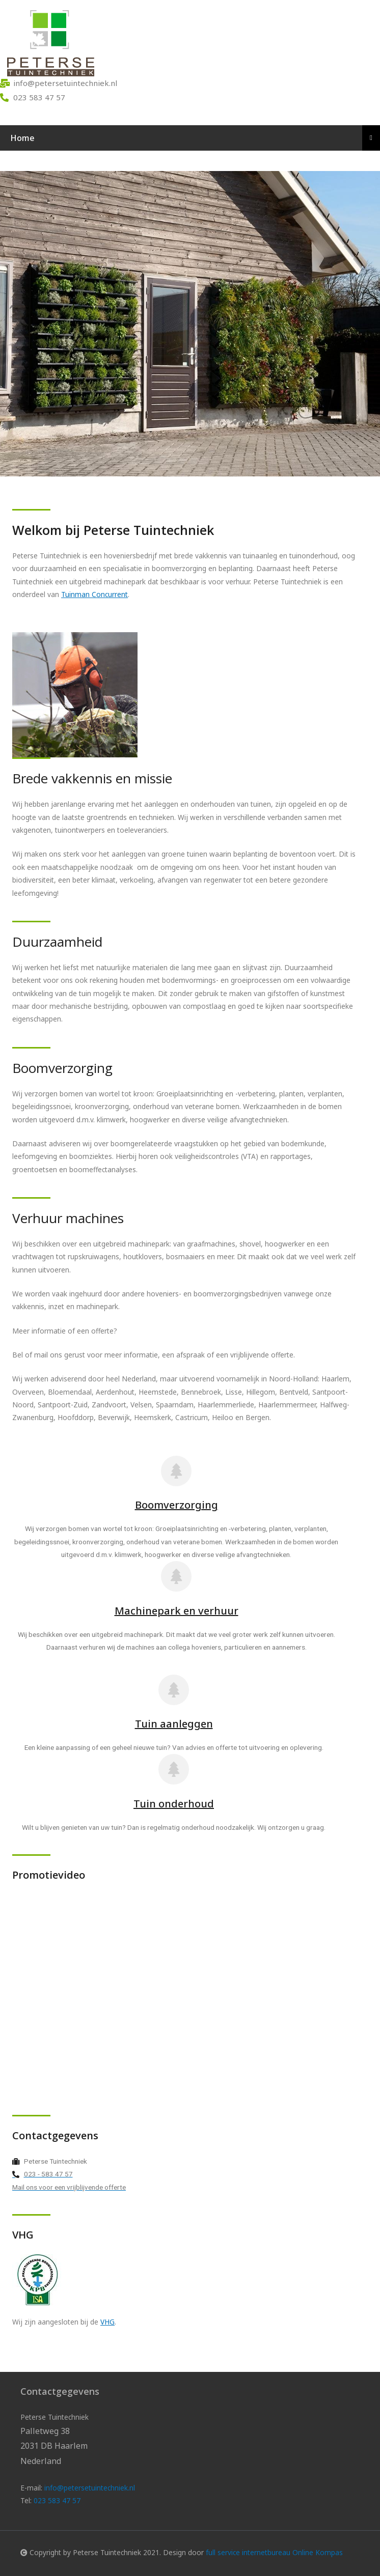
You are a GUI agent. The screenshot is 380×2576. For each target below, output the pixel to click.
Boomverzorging (176, 1505)
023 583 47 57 (57, 2500)
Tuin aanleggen (174, 1724)
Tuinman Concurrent (94, 594)
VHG (107, 2322)
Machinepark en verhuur (176, 1611)
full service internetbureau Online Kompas (274, 2552)
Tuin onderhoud (173, 1803)
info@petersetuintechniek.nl (89, 2488)
